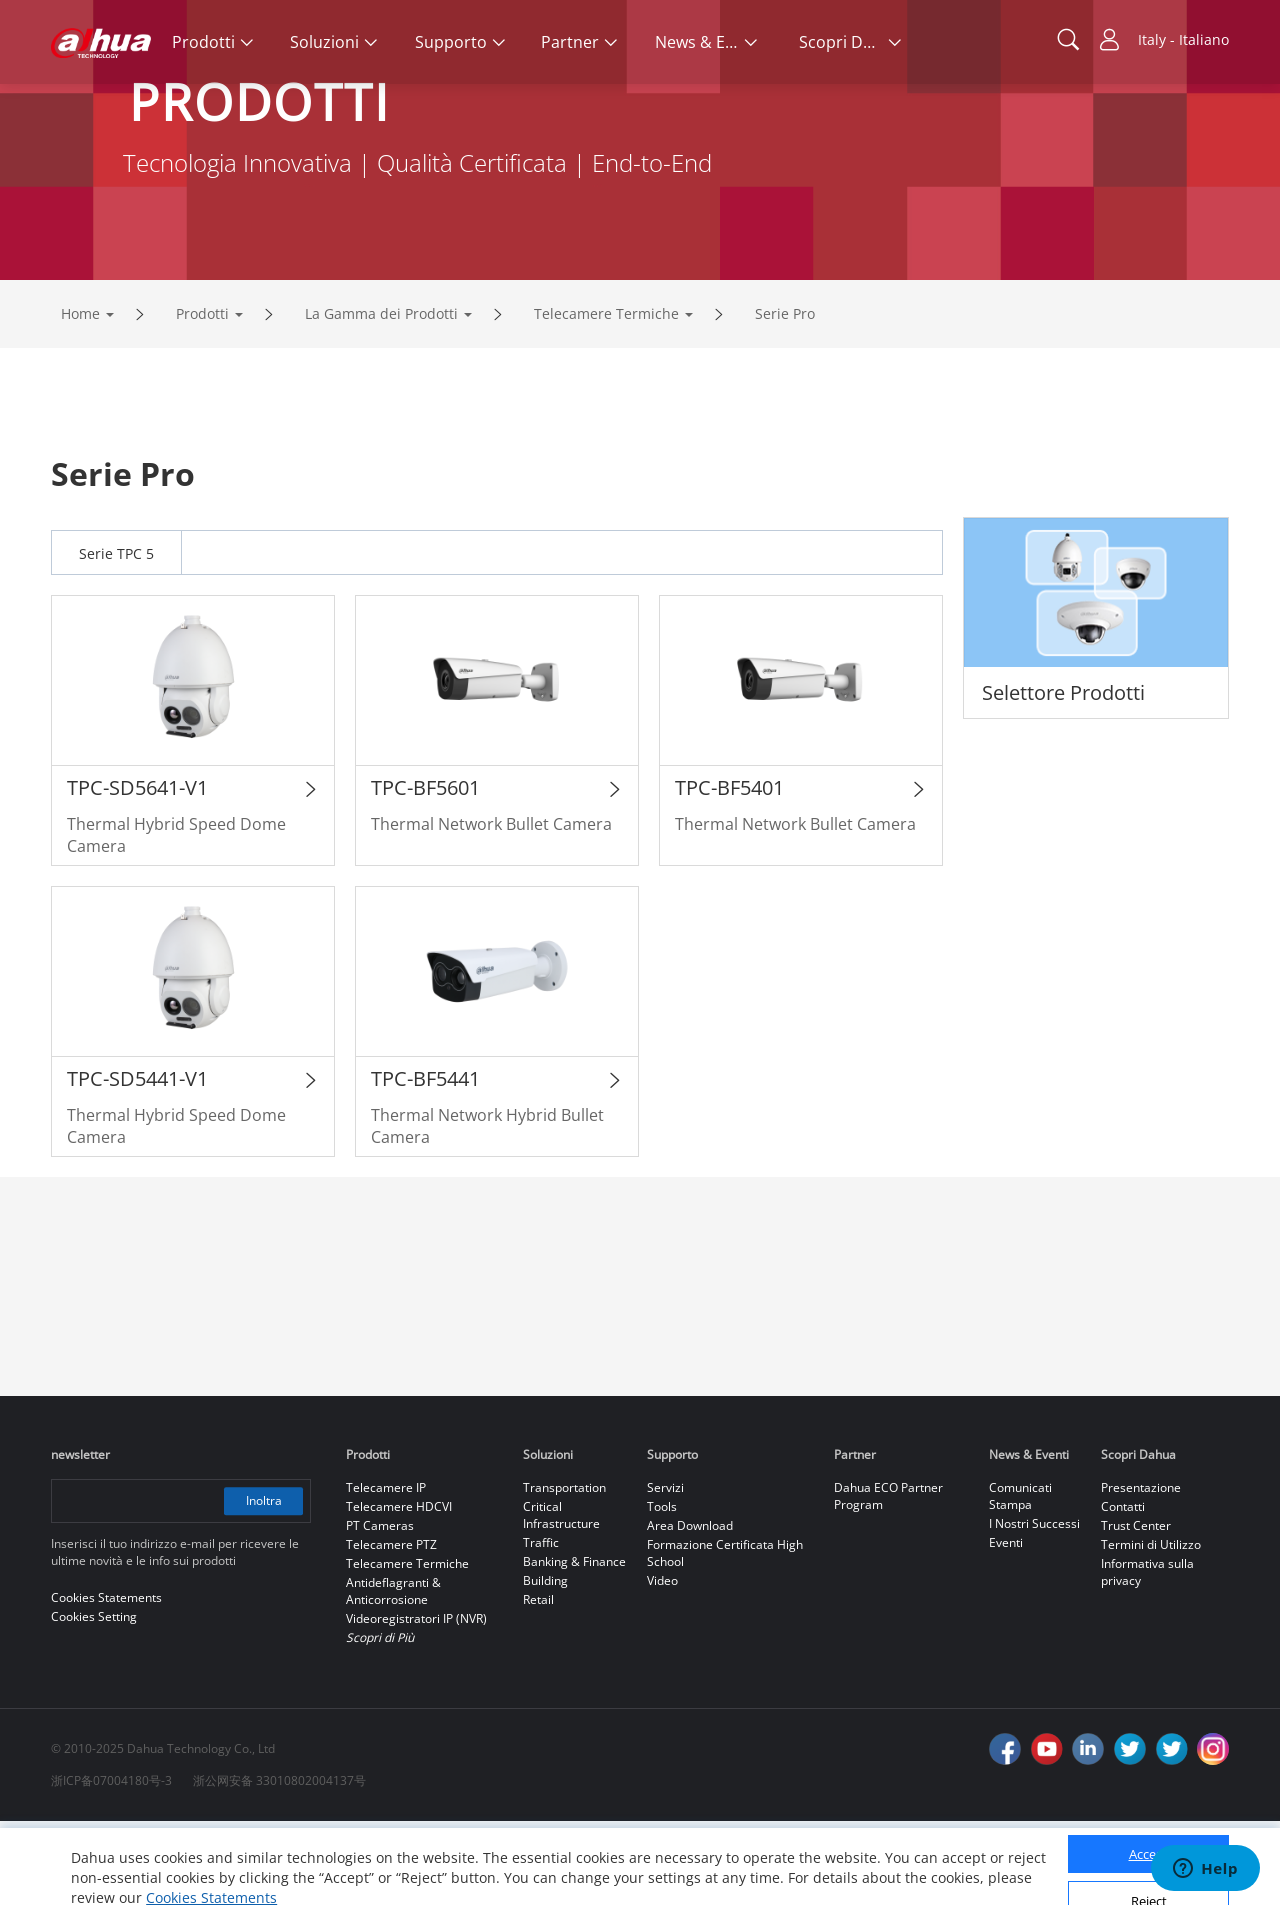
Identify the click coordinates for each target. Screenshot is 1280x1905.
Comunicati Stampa (1020, 1580)
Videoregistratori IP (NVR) (416, 1702)
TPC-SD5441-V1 (137, 1162)
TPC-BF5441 (425, 1162)
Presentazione (1141, 1571)
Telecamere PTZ (391, 1628)
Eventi (1006, 1626)
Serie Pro (785, 397)
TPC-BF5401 (729, 871)
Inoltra (263, 1584)
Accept (1149, 1832)
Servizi (665, 1571)
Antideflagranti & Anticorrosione (393, 1675)
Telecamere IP (386, 1571)
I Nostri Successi (1034, 1607)
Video (662, 1664)
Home (80, 397)
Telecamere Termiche (606, 397)
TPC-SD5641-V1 (137, 871)
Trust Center (1136, 1609)
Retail (538, 1683)
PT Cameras (380, 1609)
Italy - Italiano (1183, 39)
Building (545, 1664)
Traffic (541, 1626)
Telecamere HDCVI (399, 1590)
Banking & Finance (574, 1645)
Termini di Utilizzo (1151, 1628)
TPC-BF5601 (425, 871)
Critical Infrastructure (561, 1599)
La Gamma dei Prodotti (381, 397)
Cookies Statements (211, 1874)
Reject (1149, 1878)
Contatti (1123, 1590)
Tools (662, 1590)
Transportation (564, 1571)
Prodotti (202, 397)
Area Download (690, 1609)
